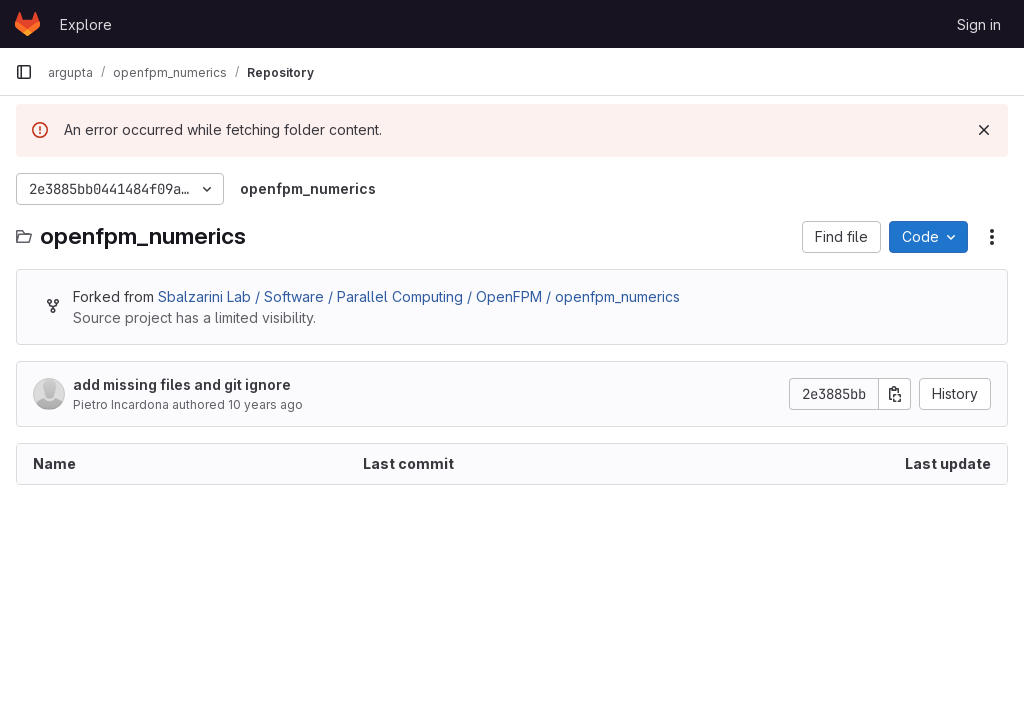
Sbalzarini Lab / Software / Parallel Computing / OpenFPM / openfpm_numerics (419, 296)
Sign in (979, 24)
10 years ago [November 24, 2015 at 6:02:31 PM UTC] (265, 404)
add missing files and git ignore (182, 384)
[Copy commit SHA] (895, 394)
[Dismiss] (984, 130)
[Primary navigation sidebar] (24, 72)
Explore (86, 24)
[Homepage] (27, 24)
